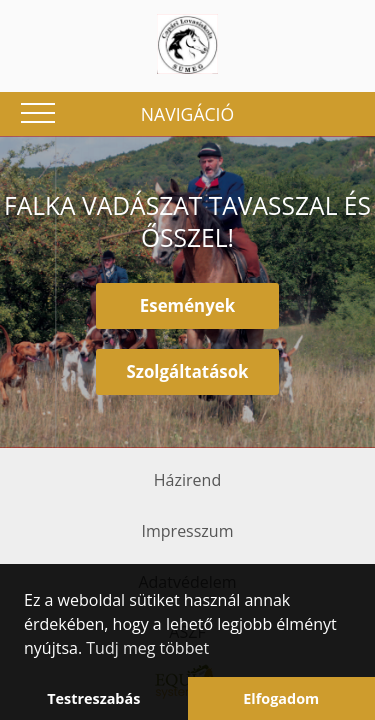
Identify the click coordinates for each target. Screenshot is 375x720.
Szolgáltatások (187, 371)
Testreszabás (93, 698)
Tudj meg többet (147, 648)
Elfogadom (281, 698)
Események (187, 305)
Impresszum (188, 531)
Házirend (187, 480)
